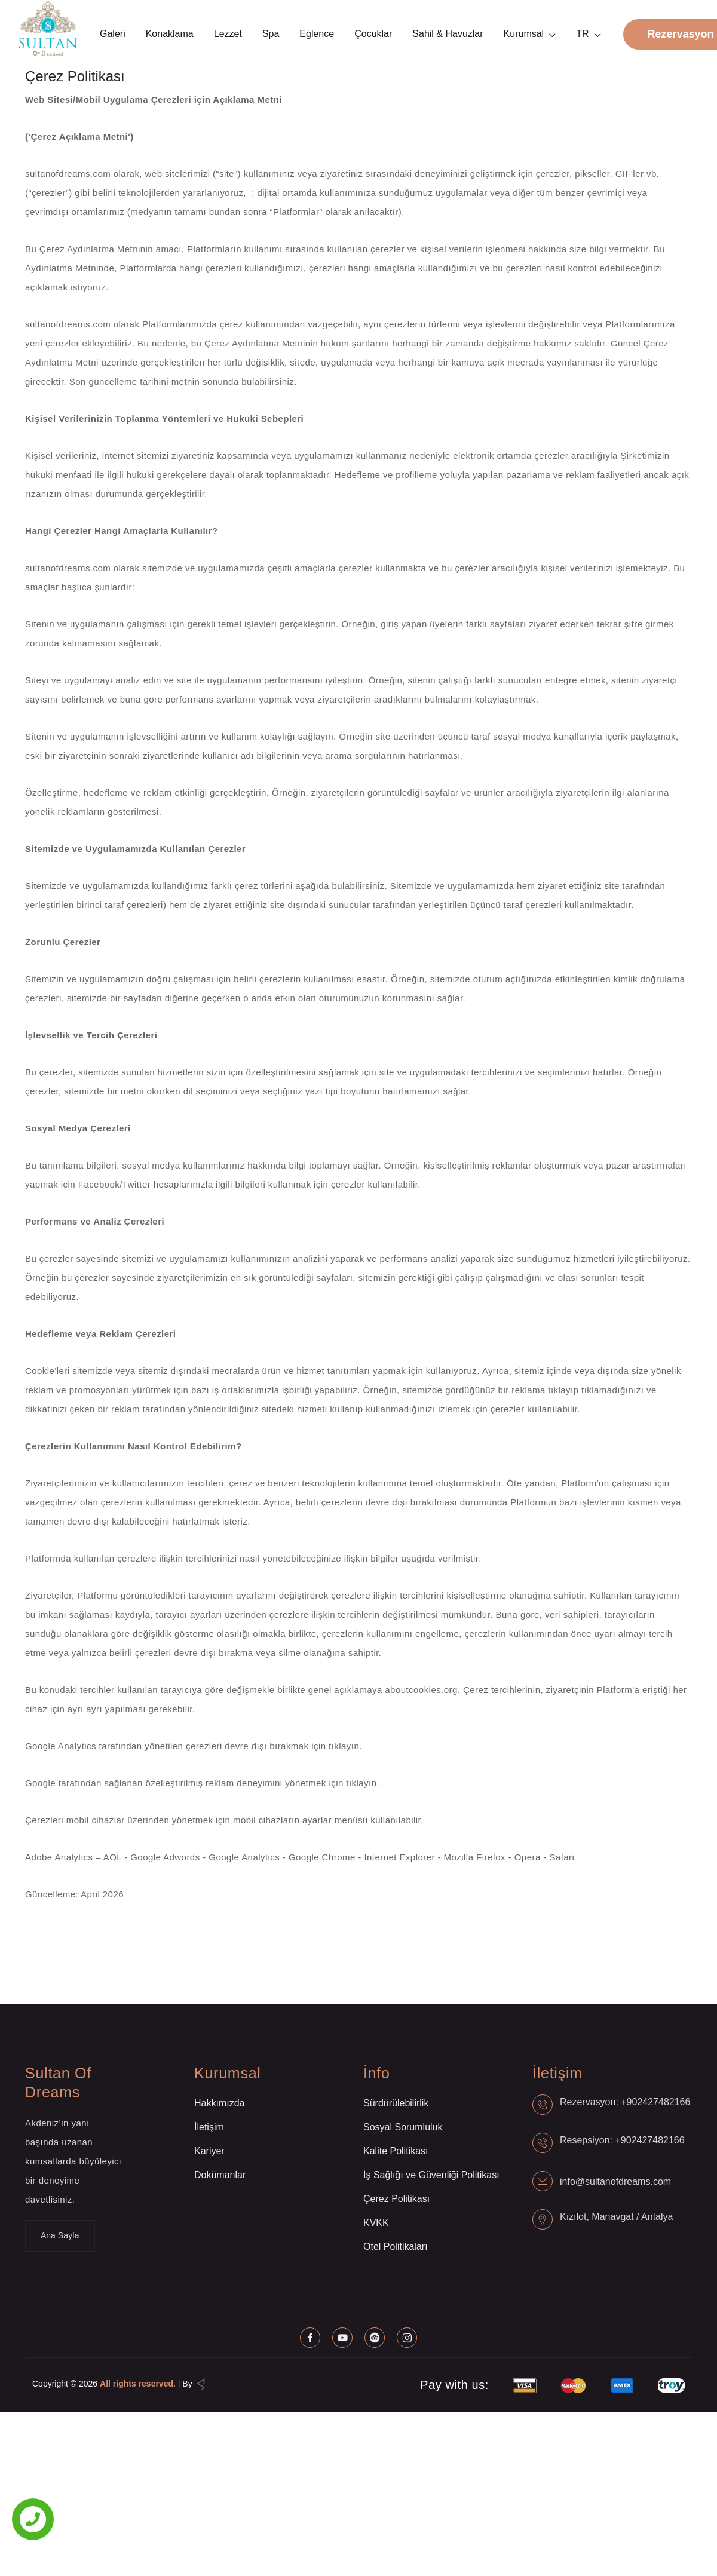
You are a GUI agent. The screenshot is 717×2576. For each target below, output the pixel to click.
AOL (113, 1857)
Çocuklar (373, 34)
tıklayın (344, 1746)
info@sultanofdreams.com (615, 2181)
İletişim (209, 2127)
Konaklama (170, 34)
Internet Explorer (400, 1857)
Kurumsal (524, 34)
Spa (270, 34)
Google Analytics (246, 1857)
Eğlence (316, 34)
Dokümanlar (220, 2175)
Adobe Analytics (60, 1857)
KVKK (376, 2223)
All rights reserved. (138, 2383)
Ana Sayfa (60, 2235)
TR (582, 34)
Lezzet (228, 34)
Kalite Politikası (395, 2151)
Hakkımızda (219, 2103)
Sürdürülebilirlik (395, 2103)
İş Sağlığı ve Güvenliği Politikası (431, 2175)
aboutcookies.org (421, 1690)
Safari (561, 1857)
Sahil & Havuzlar (447, 34)
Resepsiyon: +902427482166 (622, 2140)
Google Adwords (166, 1857)
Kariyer (209, 2151)
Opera (529, 1857)
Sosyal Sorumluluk (403, 2127)
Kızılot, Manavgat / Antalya (616, 2217)
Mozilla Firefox (476, 1857)
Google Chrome (323, 1857)
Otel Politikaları (395, 2246)
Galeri (112, 34)
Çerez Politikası (396, 2199)
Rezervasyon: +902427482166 (625, 2102)
